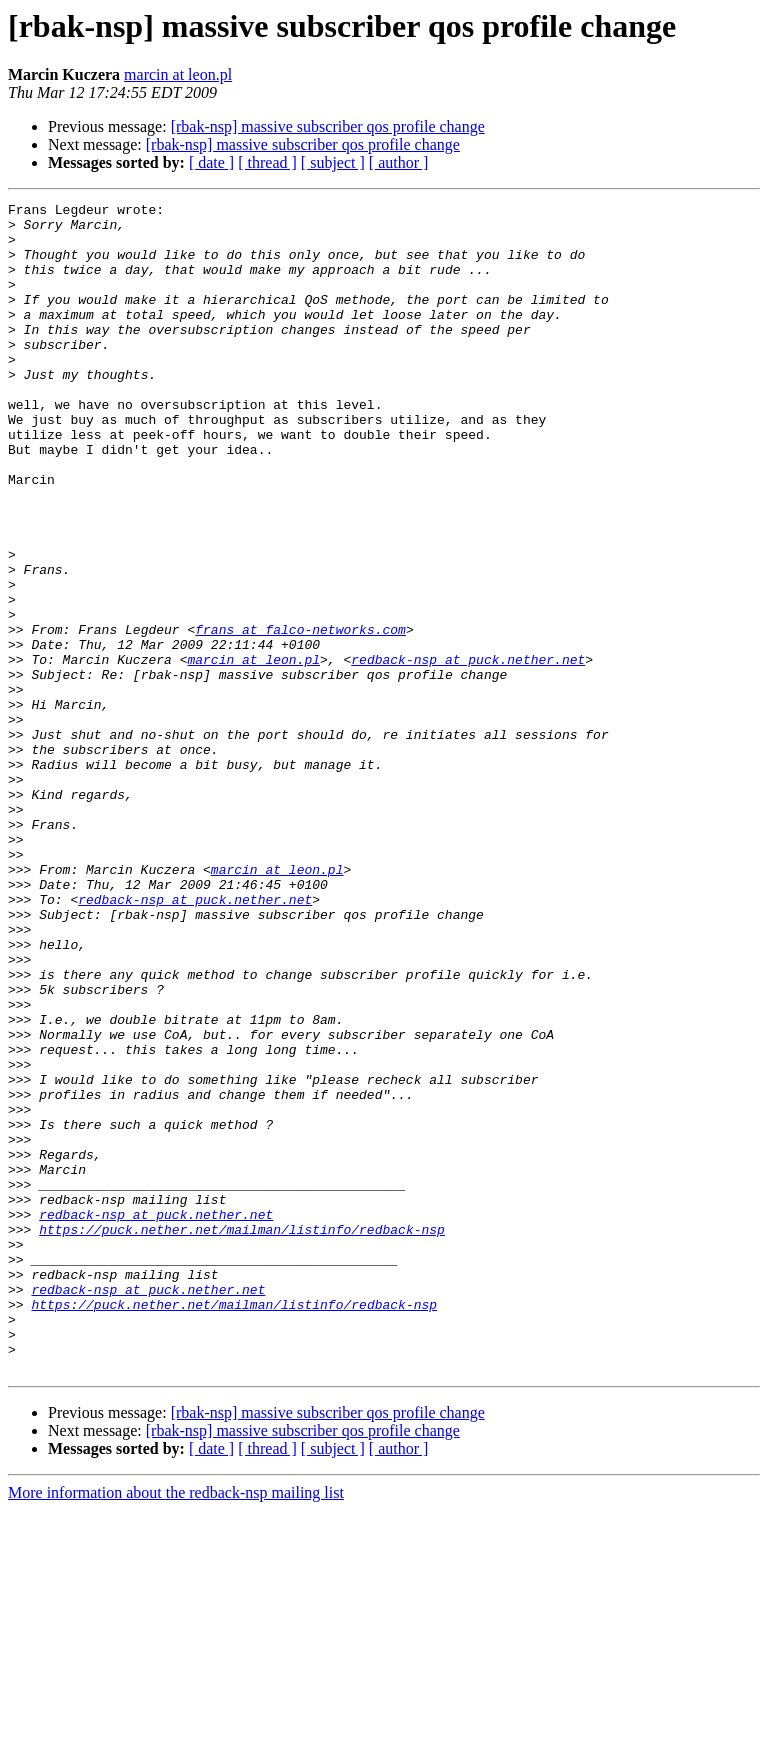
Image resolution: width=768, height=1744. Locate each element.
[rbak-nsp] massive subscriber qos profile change (328, 126)
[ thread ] (267, 162)
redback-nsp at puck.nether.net (468, 752)
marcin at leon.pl (178, 74)
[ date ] (211, 162)
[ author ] (399, 162)
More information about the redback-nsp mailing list (176, 1726)
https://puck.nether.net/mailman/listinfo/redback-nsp (242, 1436)
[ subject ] (333, 162)
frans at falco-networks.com (300, 716)
